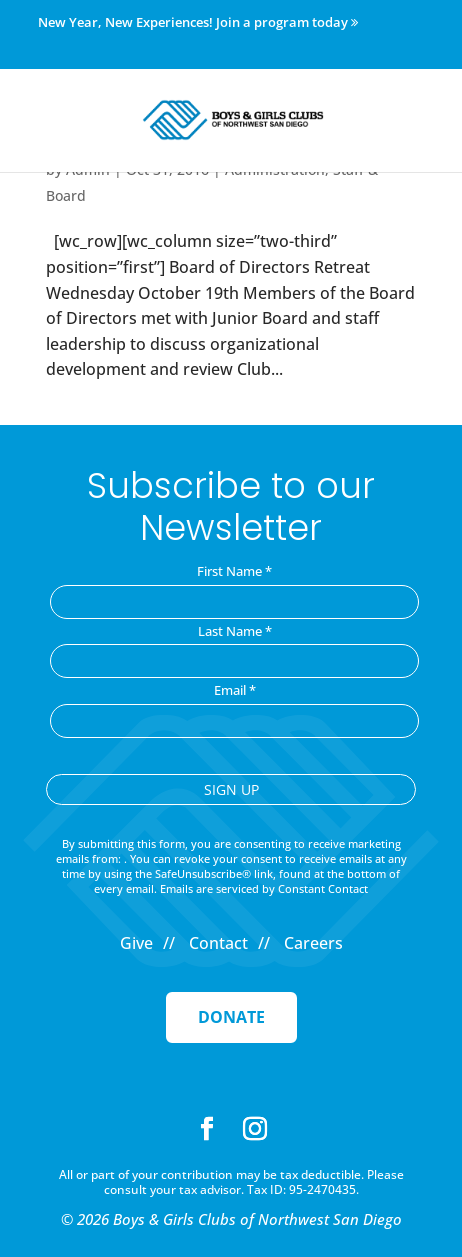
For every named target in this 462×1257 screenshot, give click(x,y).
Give (136, 943)
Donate (231, 1017)
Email (235, 690)
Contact (218, 943)
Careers (313, 943)
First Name (234, 571)
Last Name (235, 631)
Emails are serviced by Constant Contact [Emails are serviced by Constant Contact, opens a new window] (264, 888)
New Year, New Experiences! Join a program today (198, 23)
